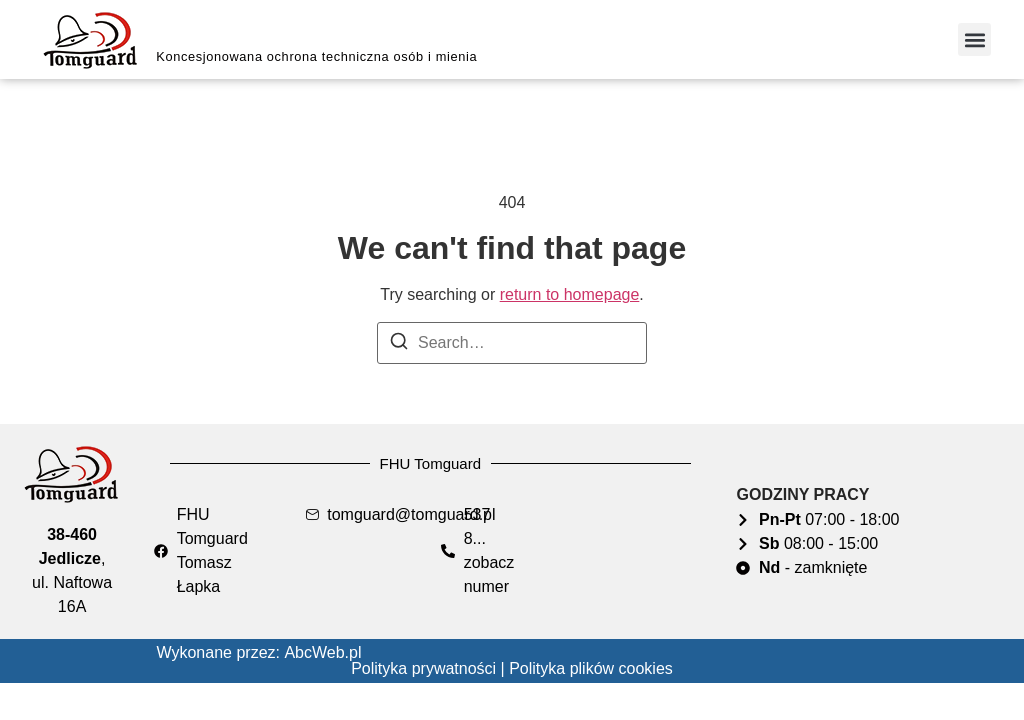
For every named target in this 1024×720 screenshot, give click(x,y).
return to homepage (570, 294)
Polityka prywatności (423, 668)
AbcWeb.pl (322, 652)
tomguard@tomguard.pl (411, 514)
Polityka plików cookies (591, 668)
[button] (974, 39)
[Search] (399, 344)
